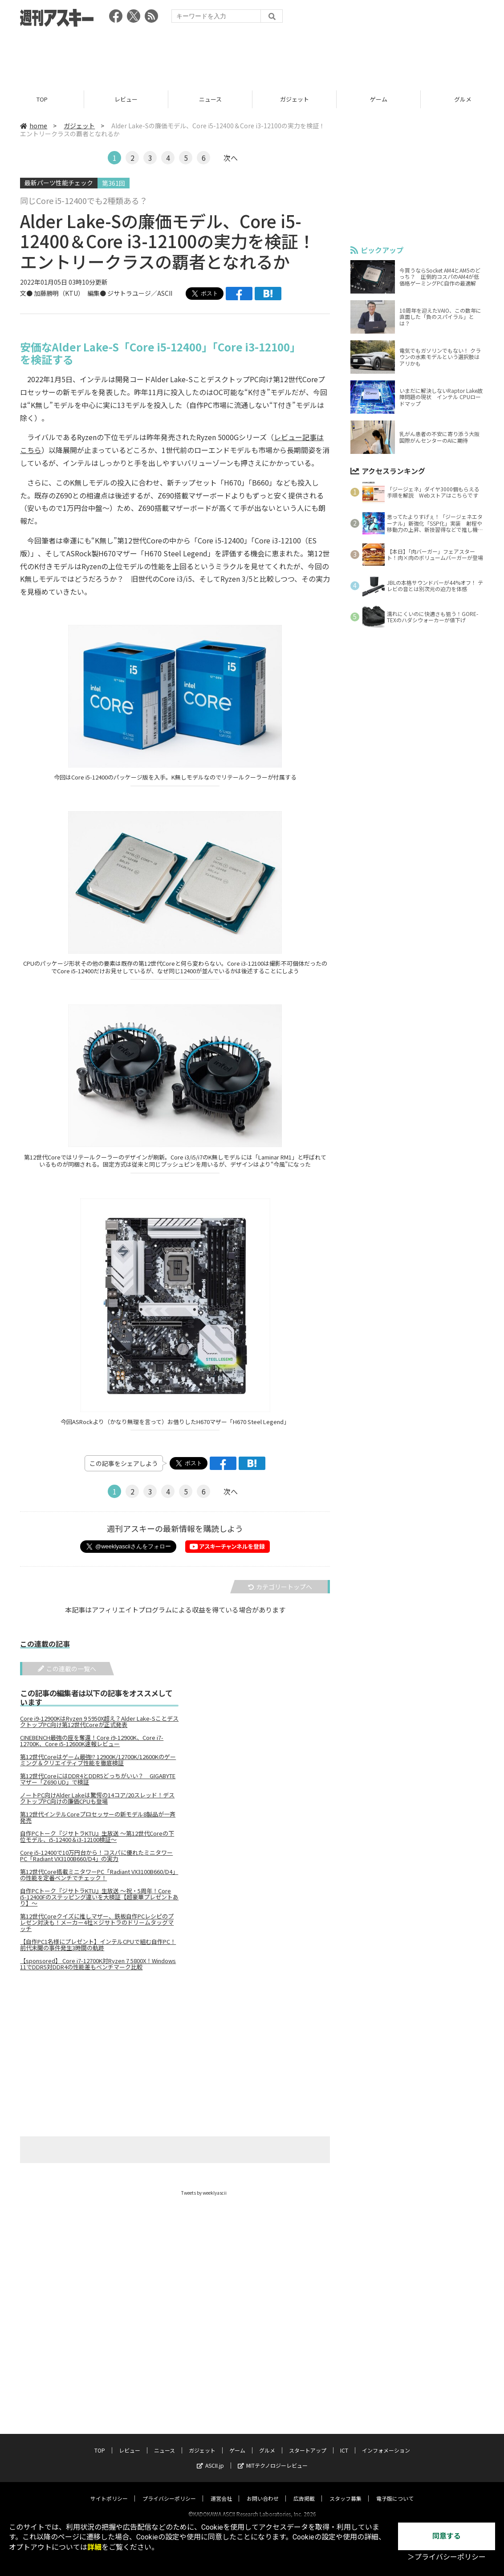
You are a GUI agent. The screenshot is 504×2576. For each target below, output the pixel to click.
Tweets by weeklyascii (204, 2192)
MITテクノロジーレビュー (273, 2457)
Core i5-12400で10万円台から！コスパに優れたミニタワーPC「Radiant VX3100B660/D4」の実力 (96, 1855)
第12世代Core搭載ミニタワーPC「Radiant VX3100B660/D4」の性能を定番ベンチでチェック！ (99, 1875)
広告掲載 (304, 2490)
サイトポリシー (109, 2490)
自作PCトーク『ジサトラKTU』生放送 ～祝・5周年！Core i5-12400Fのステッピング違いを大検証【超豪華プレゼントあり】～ (99, 1897)
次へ (231, 157)
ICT (344, 2442)
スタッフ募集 (345, 2490)
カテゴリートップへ (280, 1586)
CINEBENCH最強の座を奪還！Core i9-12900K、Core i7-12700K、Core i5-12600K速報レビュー (91, 1741)
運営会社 (221, 2490)
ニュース (210, 99)
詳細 (94, 2547)
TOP (42, 99)
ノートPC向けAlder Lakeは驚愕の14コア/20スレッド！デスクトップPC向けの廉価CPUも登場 (97, 1798)
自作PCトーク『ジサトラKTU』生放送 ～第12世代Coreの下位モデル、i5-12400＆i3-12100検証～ (97, 1836)
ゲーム (378, 99)
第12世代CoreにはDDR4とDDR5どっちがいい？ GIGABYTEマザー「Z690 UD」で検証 (97, 1779)
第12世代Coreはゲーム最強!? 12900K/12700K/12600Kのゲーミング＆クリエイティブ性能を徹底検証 (98, 1760)
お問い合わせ (263, 2490)
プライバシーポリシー (169, 2490)
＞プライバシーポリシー (446, 2557)
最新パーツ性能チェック (58, 182)
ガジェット (294, 99)
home (33, 125)
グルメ (267, 2442)
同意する (446, 2536)
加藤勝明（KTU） (57, 293)
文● (27, 293)
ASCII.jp (210, 2457)
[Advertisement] (252, 56)
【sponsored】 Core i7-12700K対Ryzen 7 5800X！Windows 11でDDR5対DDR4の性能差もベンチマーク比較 (98, 1964)
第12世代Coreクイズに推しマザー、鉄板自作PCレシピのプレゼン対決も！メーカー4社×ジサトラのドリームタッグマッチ (97, 1922)
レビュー (126, 99)
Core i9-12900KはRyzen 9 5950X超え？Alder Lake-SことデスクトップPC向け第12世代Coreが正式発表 (99, 1721)
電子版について (395, 2490)
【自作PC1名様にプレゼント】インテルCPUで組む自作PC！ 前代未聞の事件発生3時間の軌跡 (98, 1945)
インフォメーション (386, 2442)
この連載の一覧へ (67, 1668)
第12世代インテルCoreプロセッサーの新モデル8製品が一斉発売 (97, 1817)
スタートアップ (307, 2442)
